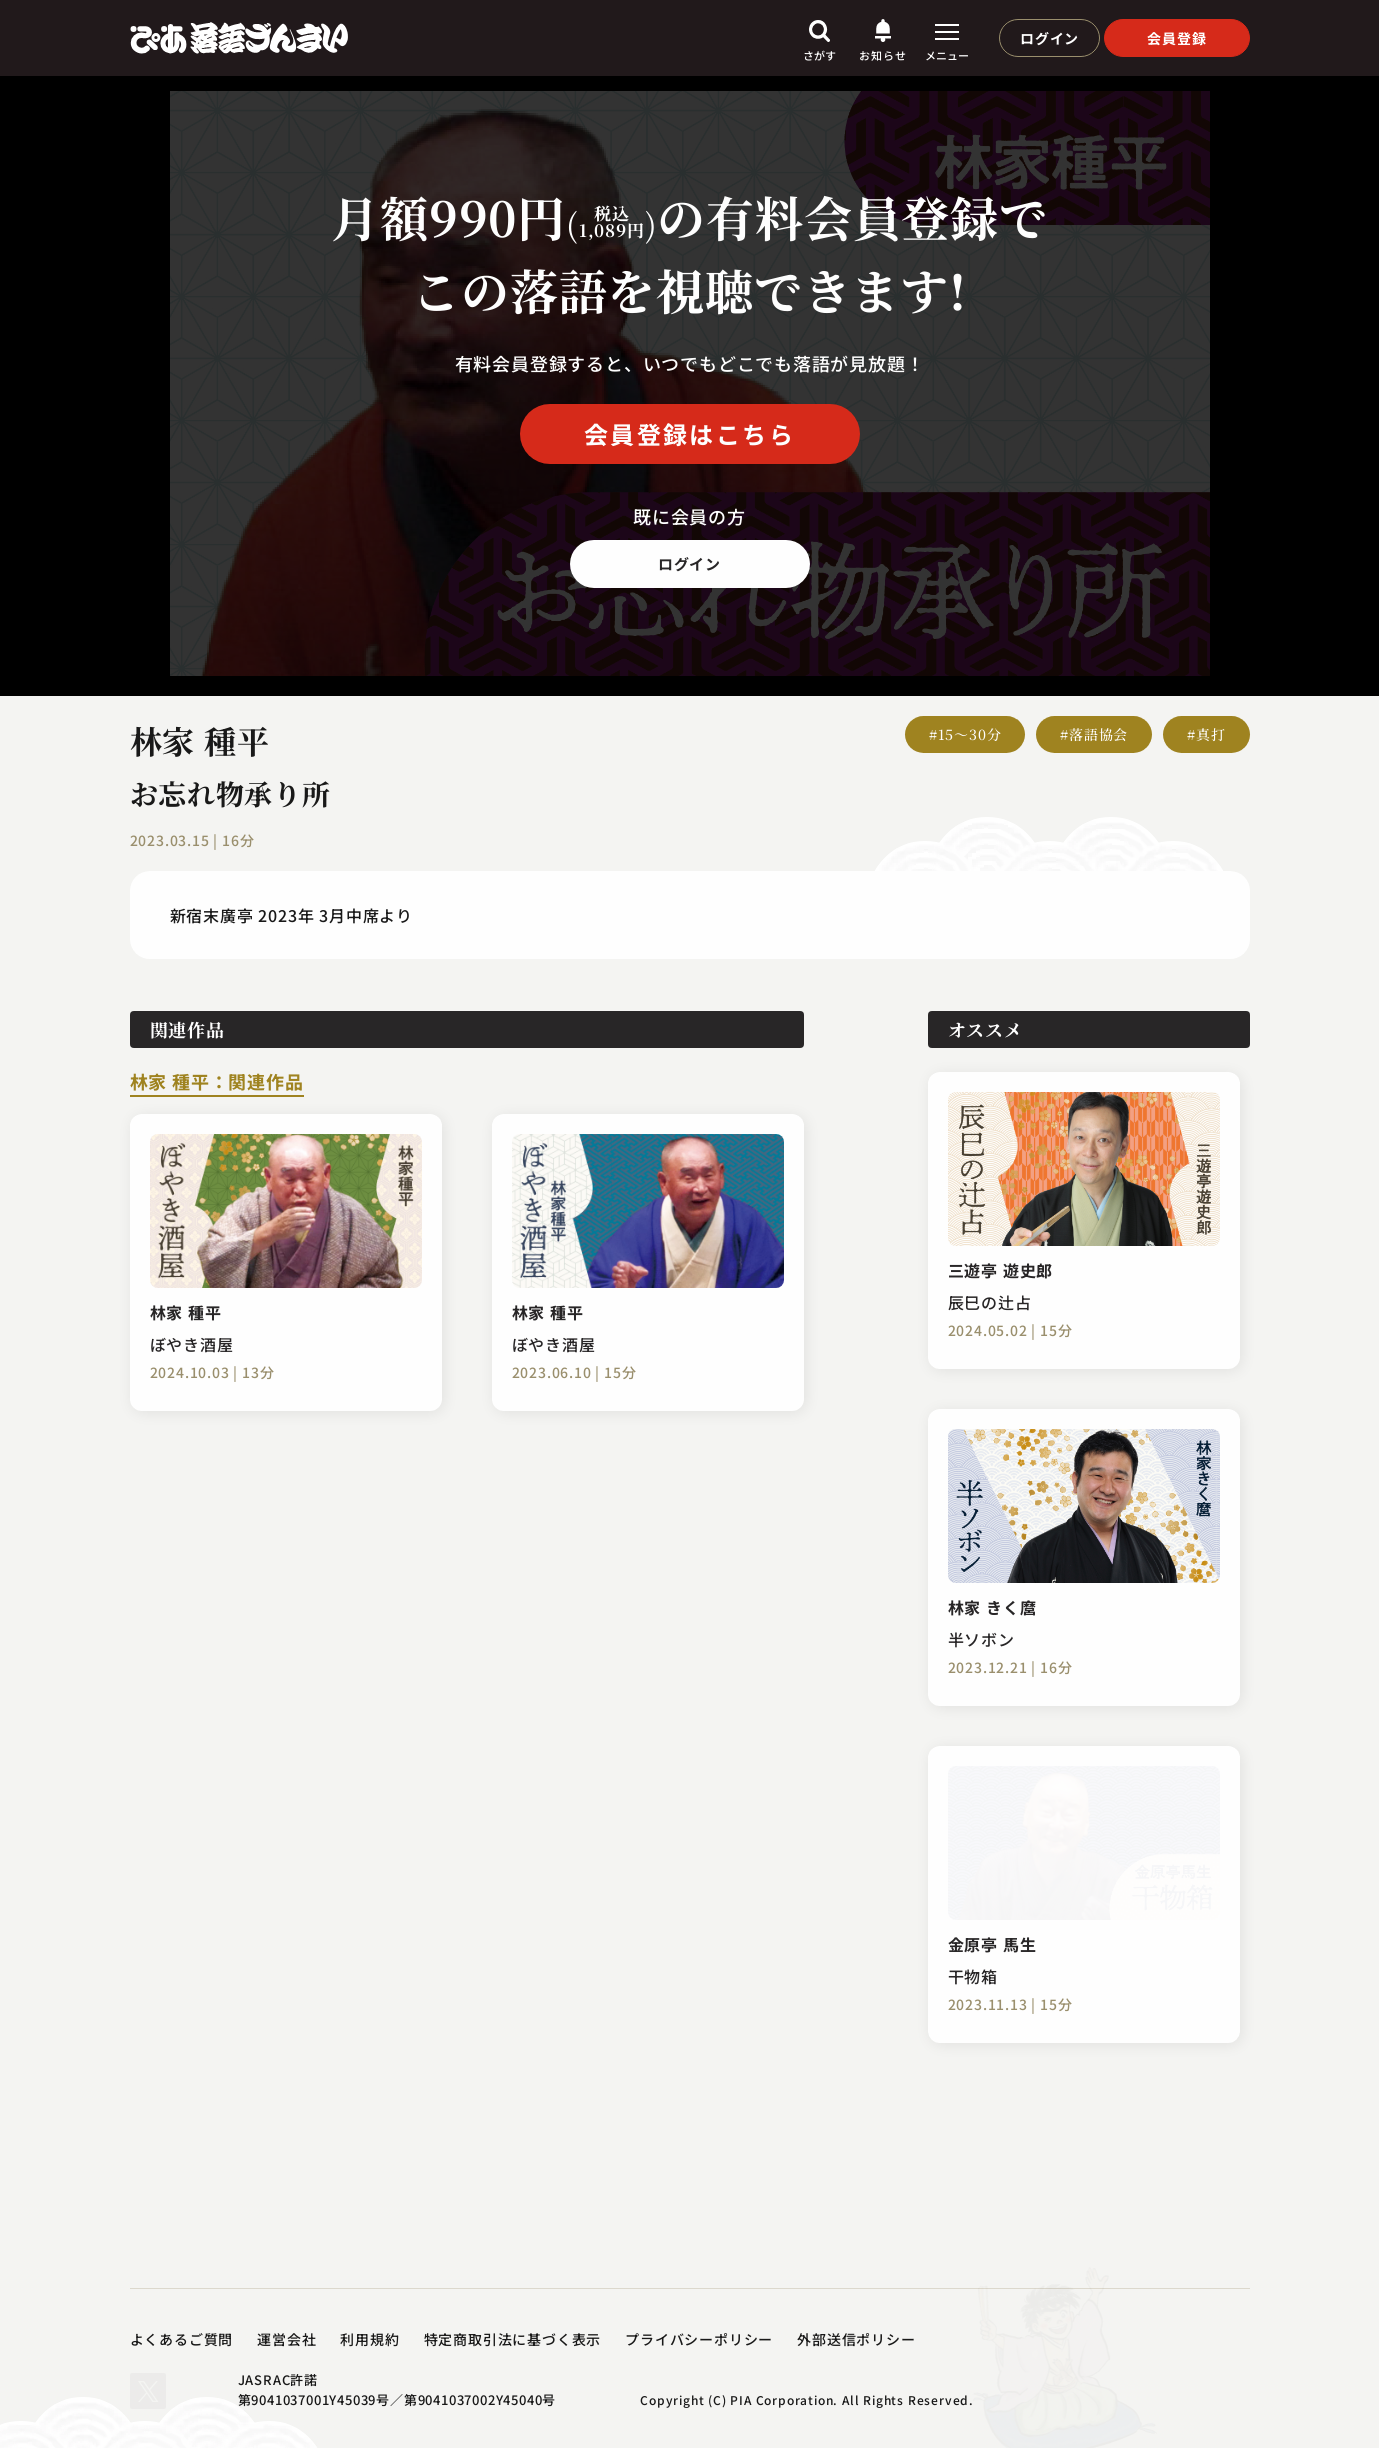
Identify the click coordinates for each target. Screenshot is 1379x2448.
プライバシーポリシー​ (699, 2339)
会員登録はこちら (689, 433)
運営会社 (286, 2339)
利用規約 (369, 2339)
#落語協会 (1094, 734)
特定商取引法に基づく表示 (513, 2339)
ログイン (1049, 38)
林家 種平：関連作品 (217, 1083)
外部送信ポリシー (856, 2339)
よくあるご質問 (182, 2339)
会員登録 (1176, 38)
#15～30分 (965, 734)
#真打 (1206, 734)
